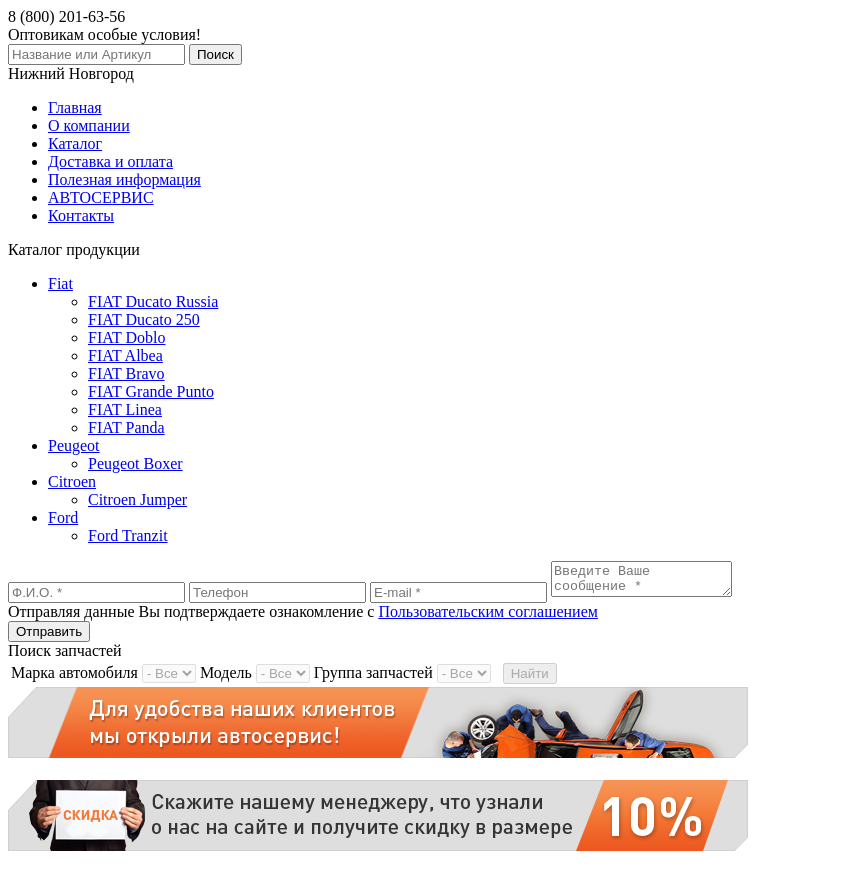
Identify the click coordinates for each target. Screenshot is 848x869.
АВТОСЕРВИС (101, 197)
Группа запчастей (373, 678)
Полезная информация (124, 179)
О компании (89, 125)
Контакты (81, 215)
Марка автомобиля (74, 678)
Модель (226, 678)
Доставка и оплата (110, 161)
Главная (75, 107)
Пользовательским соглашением (488, 617)
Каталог (75, 143)
